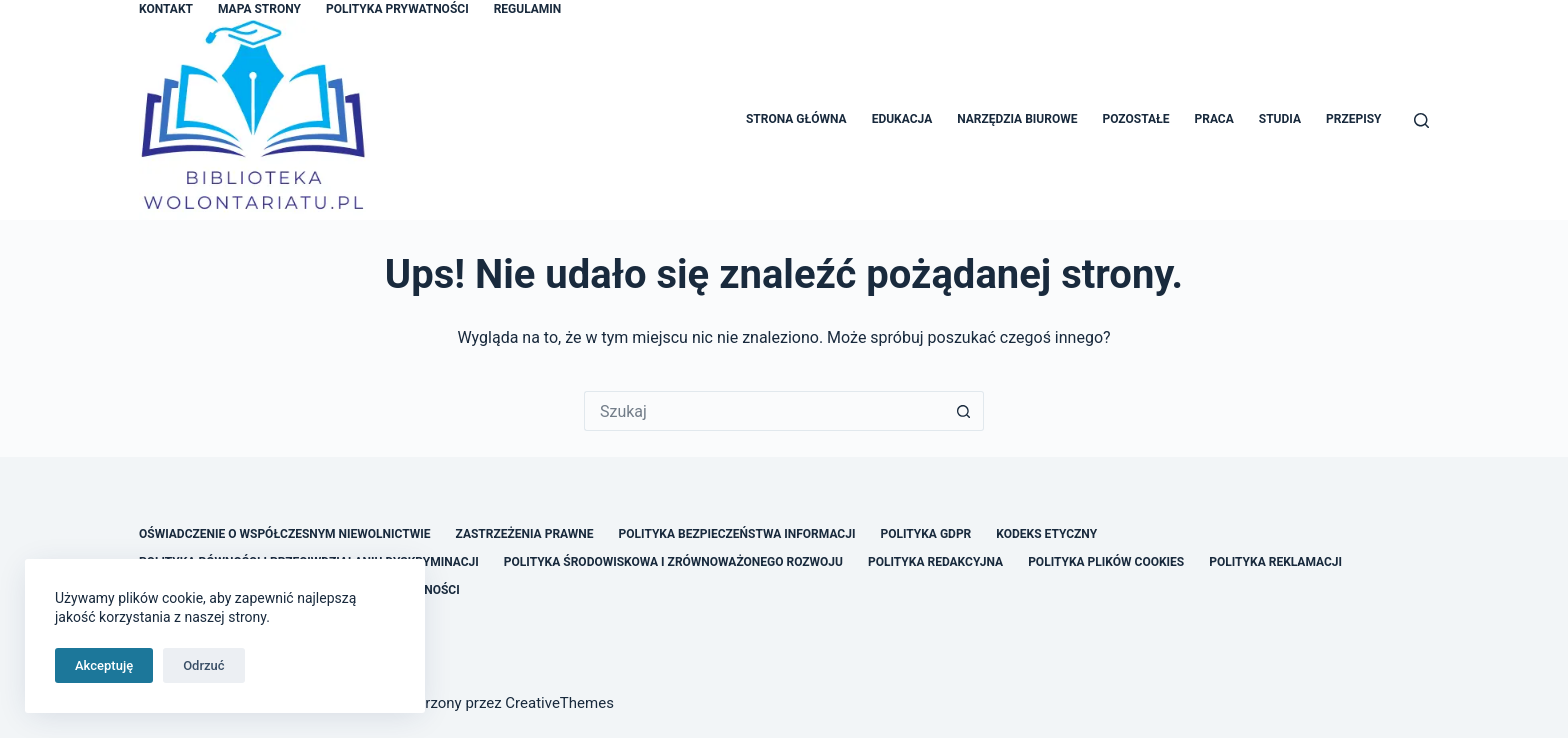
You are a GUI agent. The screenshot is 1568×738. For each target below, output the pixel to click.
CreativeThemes (559, 703)
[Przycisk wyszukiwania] (964, 411)
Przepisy (1354, 119)
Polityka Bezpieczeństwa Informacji (737, 534)
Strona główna (796, 119)
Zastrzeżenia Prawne (525, 534)
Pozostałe (1135, 119)
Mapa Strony (259, 9)
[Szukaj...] (764, 411)
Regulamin (528, 9)
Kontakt (166, 9)
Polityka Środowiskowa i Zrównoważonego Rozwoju (673, 562)
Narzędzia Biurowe (1017, 119)
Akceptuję (104, 665)
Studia (1280, 119)
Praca (1213, 119)
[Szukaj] (1421, 120)
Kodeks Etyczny (1046, 534)
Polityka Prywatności (397, 9)
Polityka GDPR (925, 534)
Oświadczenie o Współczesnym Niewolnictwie (285, 534)
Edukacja (902, 119)
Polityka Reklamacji (1275, 562)
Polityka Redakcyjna (935, 562)
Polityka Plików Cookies (1106, 562)
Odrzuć (203, 665)
